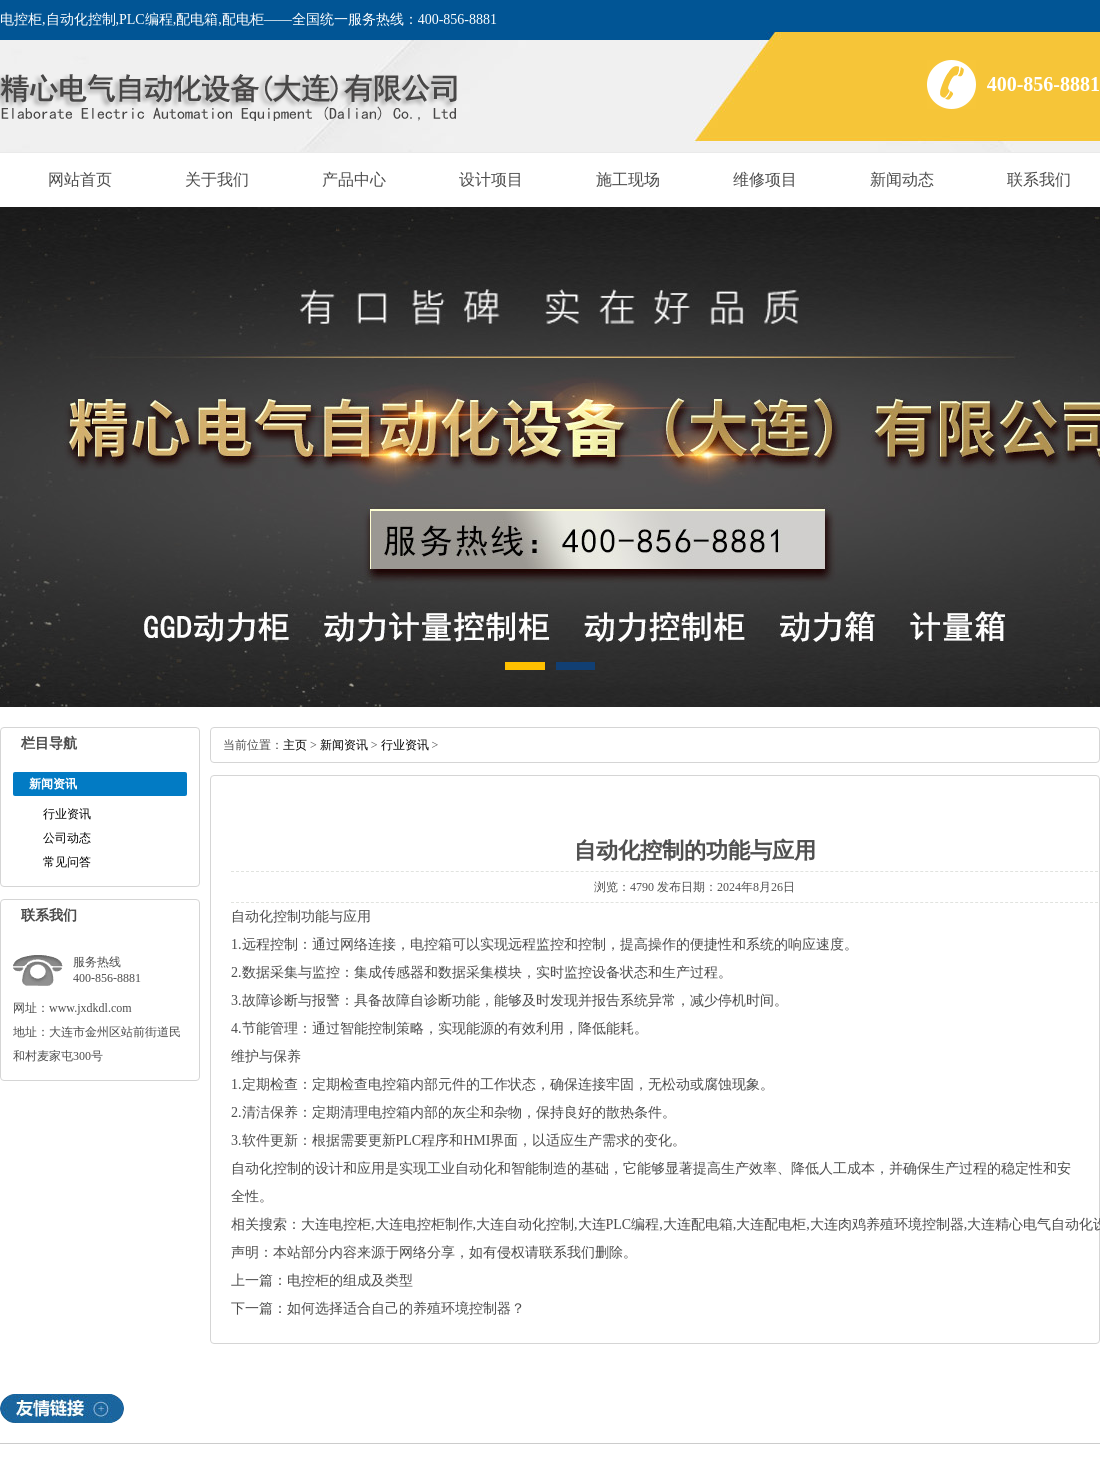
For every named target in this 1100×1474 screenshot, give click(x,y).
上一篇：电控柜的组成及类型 (322, 1280)
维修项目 (765, 179)
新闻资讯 (344, 745)
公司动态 (67, 838)
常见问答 (67, 862)
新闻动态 (902, 179)
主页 (295, 745)
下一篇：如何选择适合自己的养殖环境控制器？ (378, 1308)
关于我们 (217, 179)
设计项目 (491, 179)
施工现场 (628, 179)
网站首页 (80, 179)
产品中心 (354, 179)
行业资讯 (67, 814)
